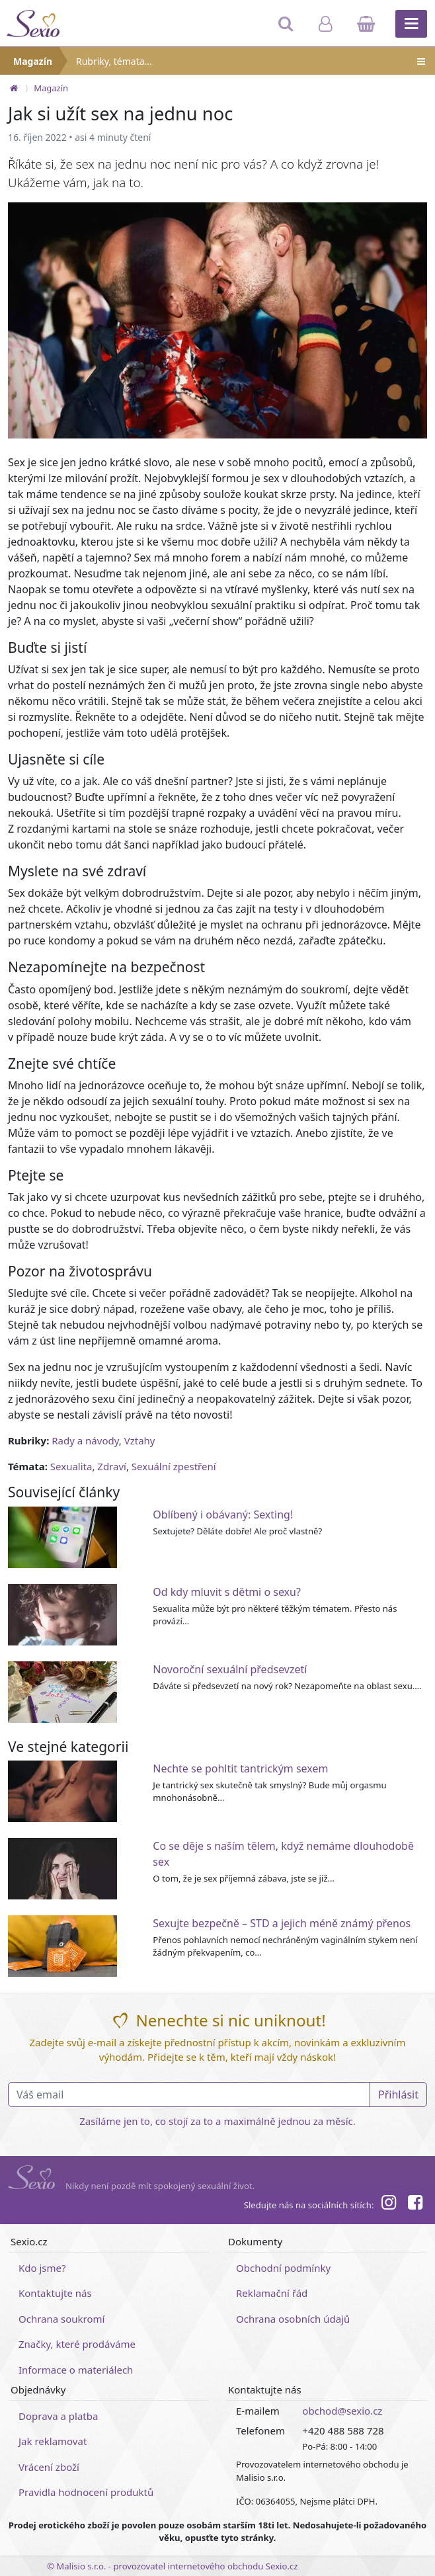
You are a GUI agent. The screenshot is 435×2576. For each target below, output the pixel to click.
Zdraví (111, 1466)
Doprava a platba (58, 2416)
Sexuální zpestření (174, 1466)
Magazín (32, 61)
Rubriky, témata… (252, 61)
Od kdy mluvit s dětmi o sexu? (227, 1592)
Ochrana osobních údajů (293, 2318)
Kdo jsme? (42, 2267)
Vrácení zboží (49, 2466)
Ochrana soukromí (62, 2318)
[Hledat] (286, 30)
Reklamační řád (271, 2293)
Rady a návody (85, 1440)
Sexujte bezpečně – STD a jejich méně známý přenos (282, 1923)
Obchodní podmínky (283, 2267)
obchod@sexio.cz (342, 2410)
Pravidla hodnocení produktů (86, 2492)
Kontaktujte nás (55, 2293)
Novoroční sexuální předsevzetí (230, 1669)
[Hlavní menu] (411, 24)
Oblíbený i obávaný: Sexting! (223, 1514)
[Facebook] (415, 2204)
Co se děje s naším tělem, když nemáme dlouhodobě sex (283, 1854)
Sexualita (71, 1466)
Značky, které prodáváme (77, 2343)
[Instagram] (388, 2204)
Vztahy (139, 1440)
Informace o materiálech (76, 2369)
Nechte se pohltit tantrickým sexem (240, 1768)
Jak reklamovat (53, 2441)
